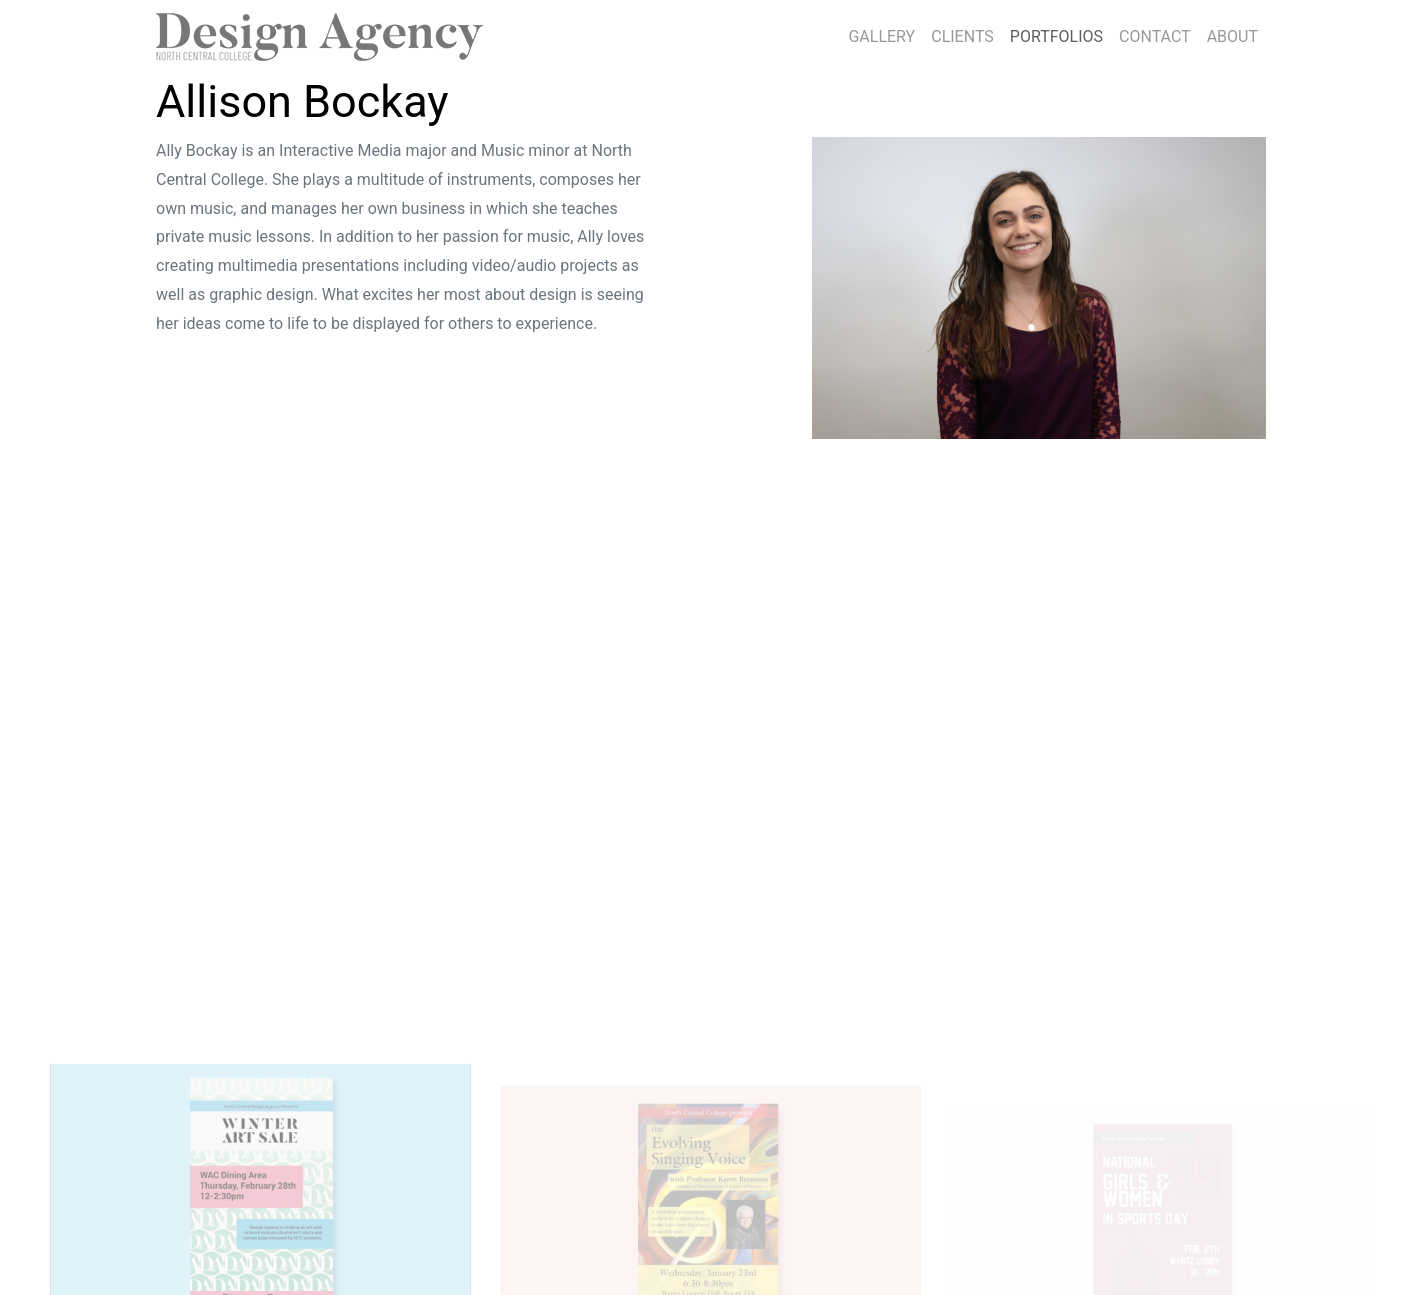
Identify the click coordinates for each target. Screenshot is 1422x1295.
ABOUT (1232, 36)
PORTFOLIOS (1060, 34)
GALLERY (881, 36)
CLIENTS (962, 36)
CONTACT (1155, 36)
